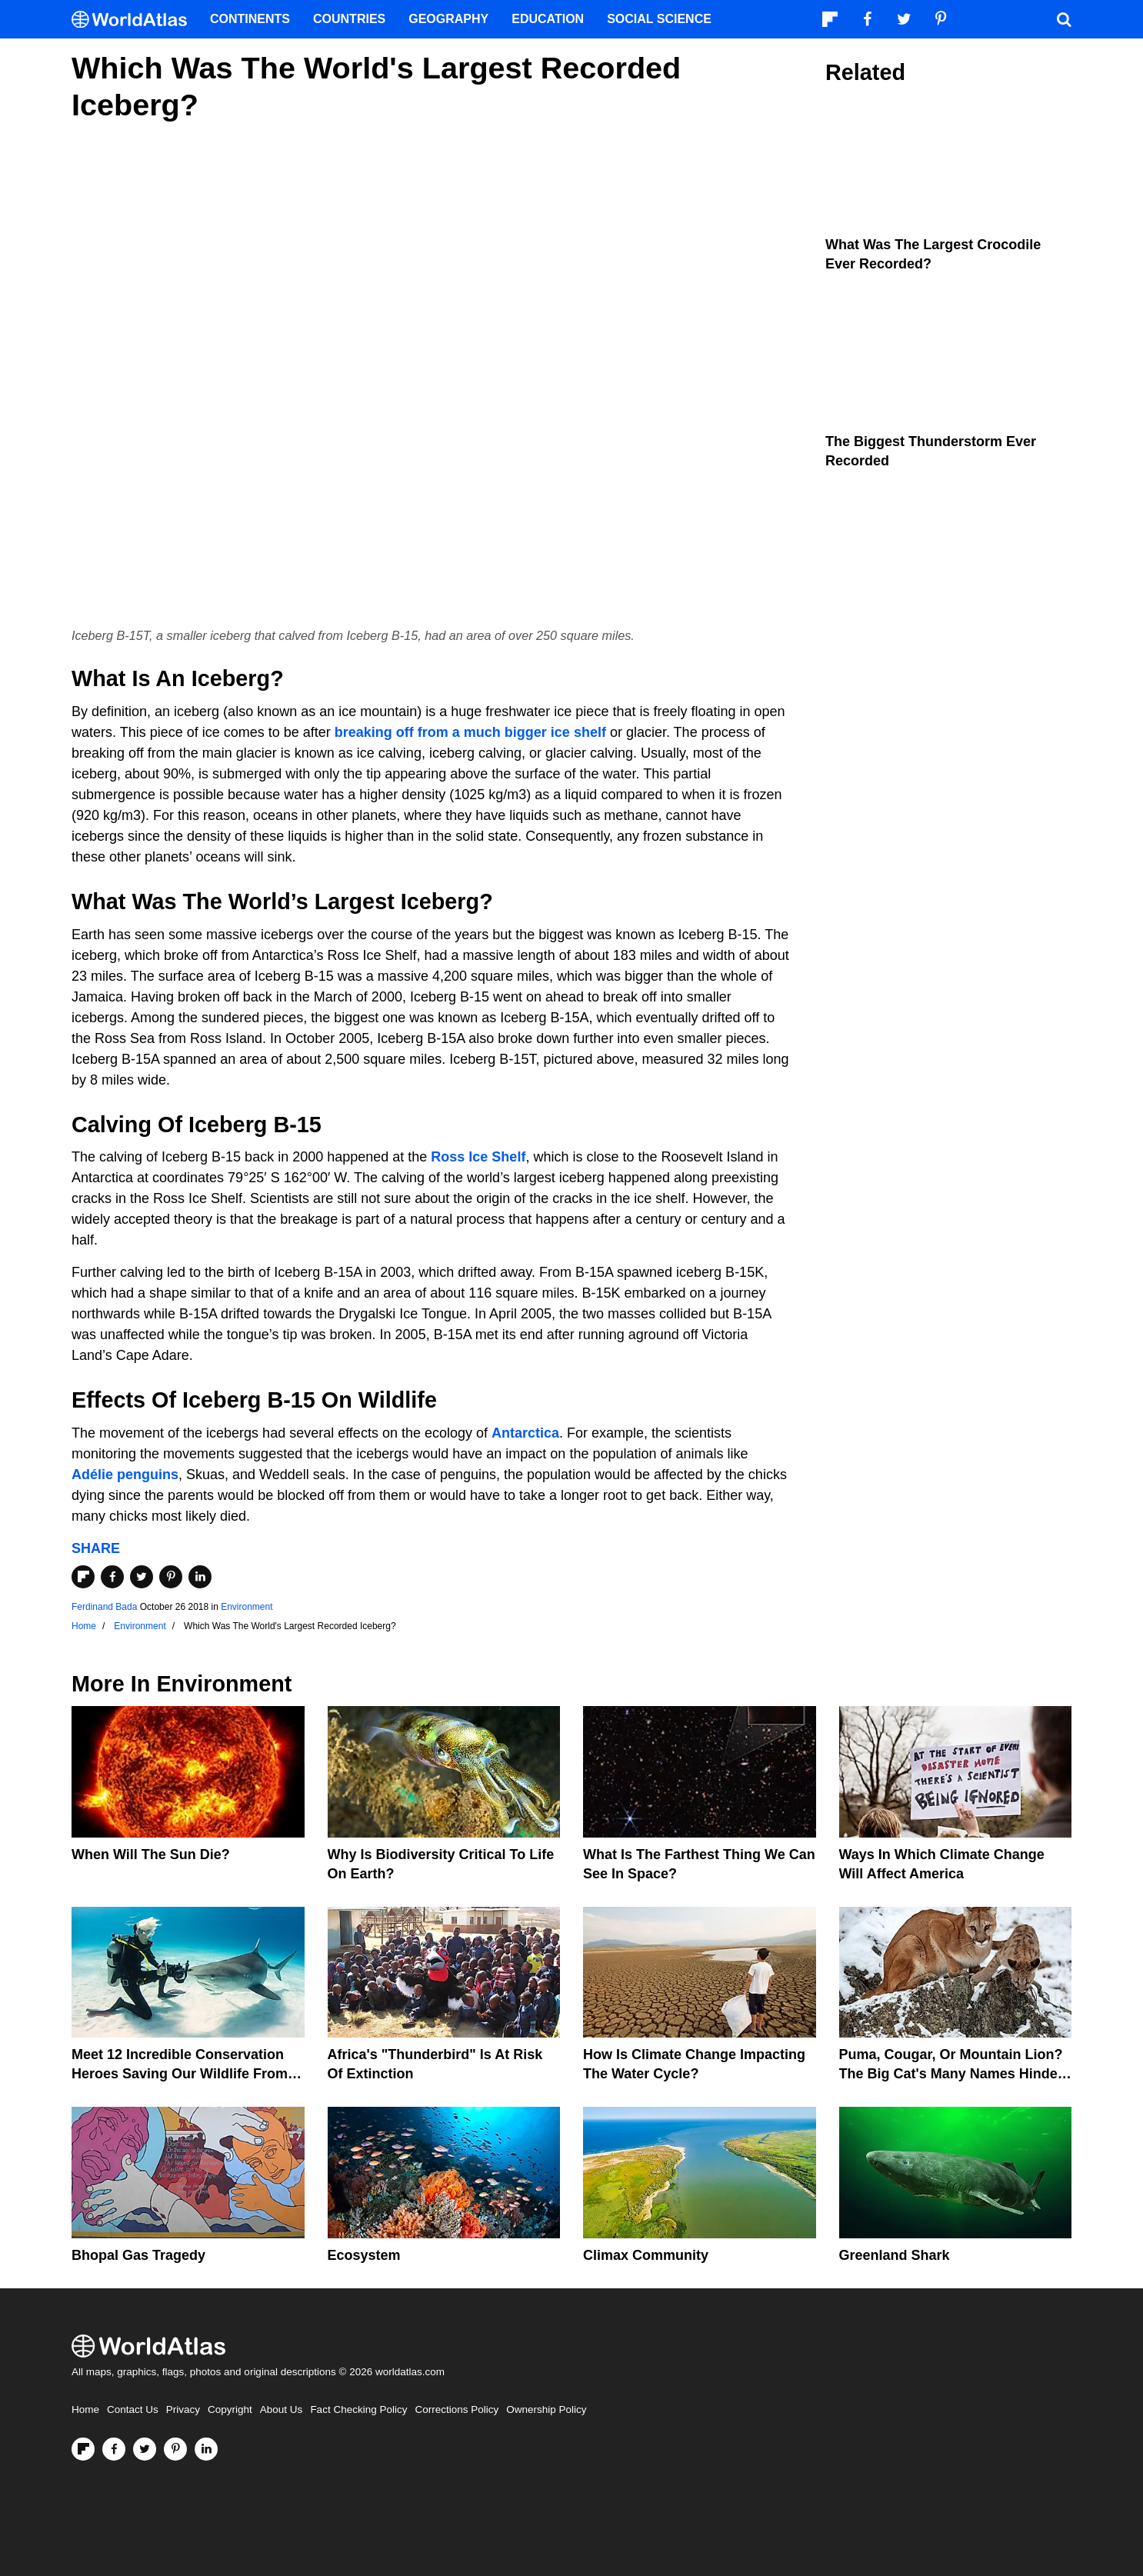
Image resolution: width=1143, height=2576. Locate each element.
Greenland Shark (894, 2255)
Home (85, 2409)
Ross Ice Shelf (478, 1157)
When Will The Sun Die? (151, 1854)
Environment (246, 1606)
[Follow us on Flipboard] (83, 2449)
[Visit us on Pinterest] (175, 2449)
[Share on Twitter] (141, 1576)
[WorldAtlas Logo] (135, 19)
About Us (281, 2409)
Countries (349, 18)
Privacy (183, 2409)
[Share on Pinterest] (170, 1576)
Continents (250, 18)
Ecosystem (364, 2255)
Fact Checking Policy (358, 2409)
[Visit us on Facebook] (113, 2449)
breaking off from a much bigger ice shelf (470, 732)
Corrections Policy (456, 2409)
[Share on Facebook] (112, 1576)
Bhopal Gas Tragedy (138, 2255)
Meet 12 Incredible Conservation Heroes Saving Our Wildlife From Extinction (180, 2074)
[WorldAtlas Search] (1063, 19)
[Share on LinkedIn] (200, 1576)
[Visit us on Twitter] (144, 2449)
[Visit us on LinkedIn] (206, 2449)
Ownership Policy (546, 2409)
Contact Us (132, 2409)
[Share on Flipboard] (83, 1576)
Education (548, 18)
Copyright (230, 2409)
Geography (448, 18)
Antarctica (525, 1433)
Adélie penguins (125, 1474)
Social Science (659, 18)
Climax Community (645, 2255)
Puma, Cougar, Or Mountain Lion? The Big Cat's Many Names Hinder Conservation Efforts (951, 2074)
